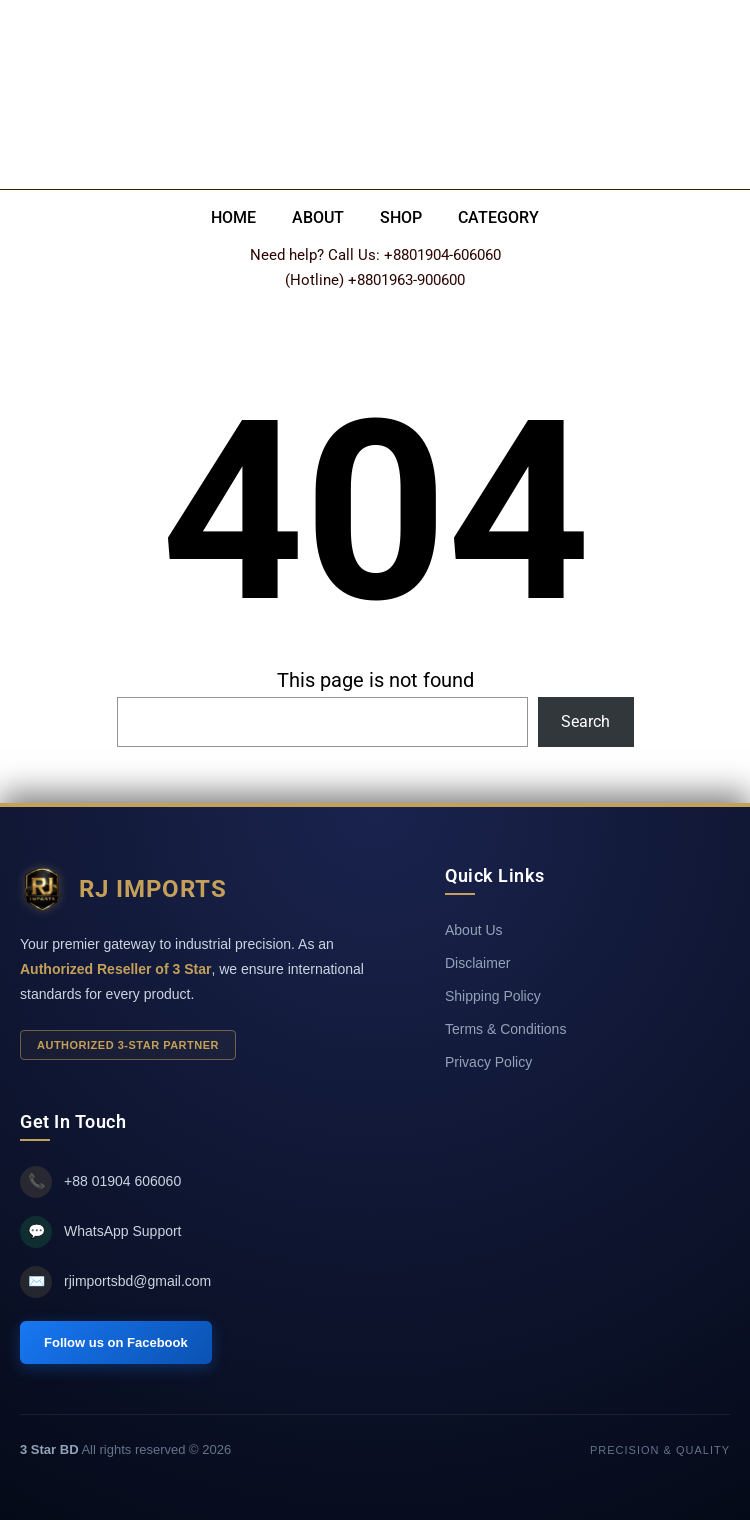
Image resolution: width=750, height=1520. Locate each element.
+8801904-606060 (442, 255)
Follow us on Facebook (116, 1342)
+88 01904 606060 (100, 1182)
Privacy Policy (488, 1062)
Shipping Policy (493, 996)
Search (585, 721)
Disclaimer (477, 963)
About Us (474, 930)
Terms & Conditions (505, 1029)
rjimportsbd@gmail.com (115, 1282)
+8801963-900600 (406, 280)
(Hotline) (314, 280)
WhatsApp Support (101, 1232)
